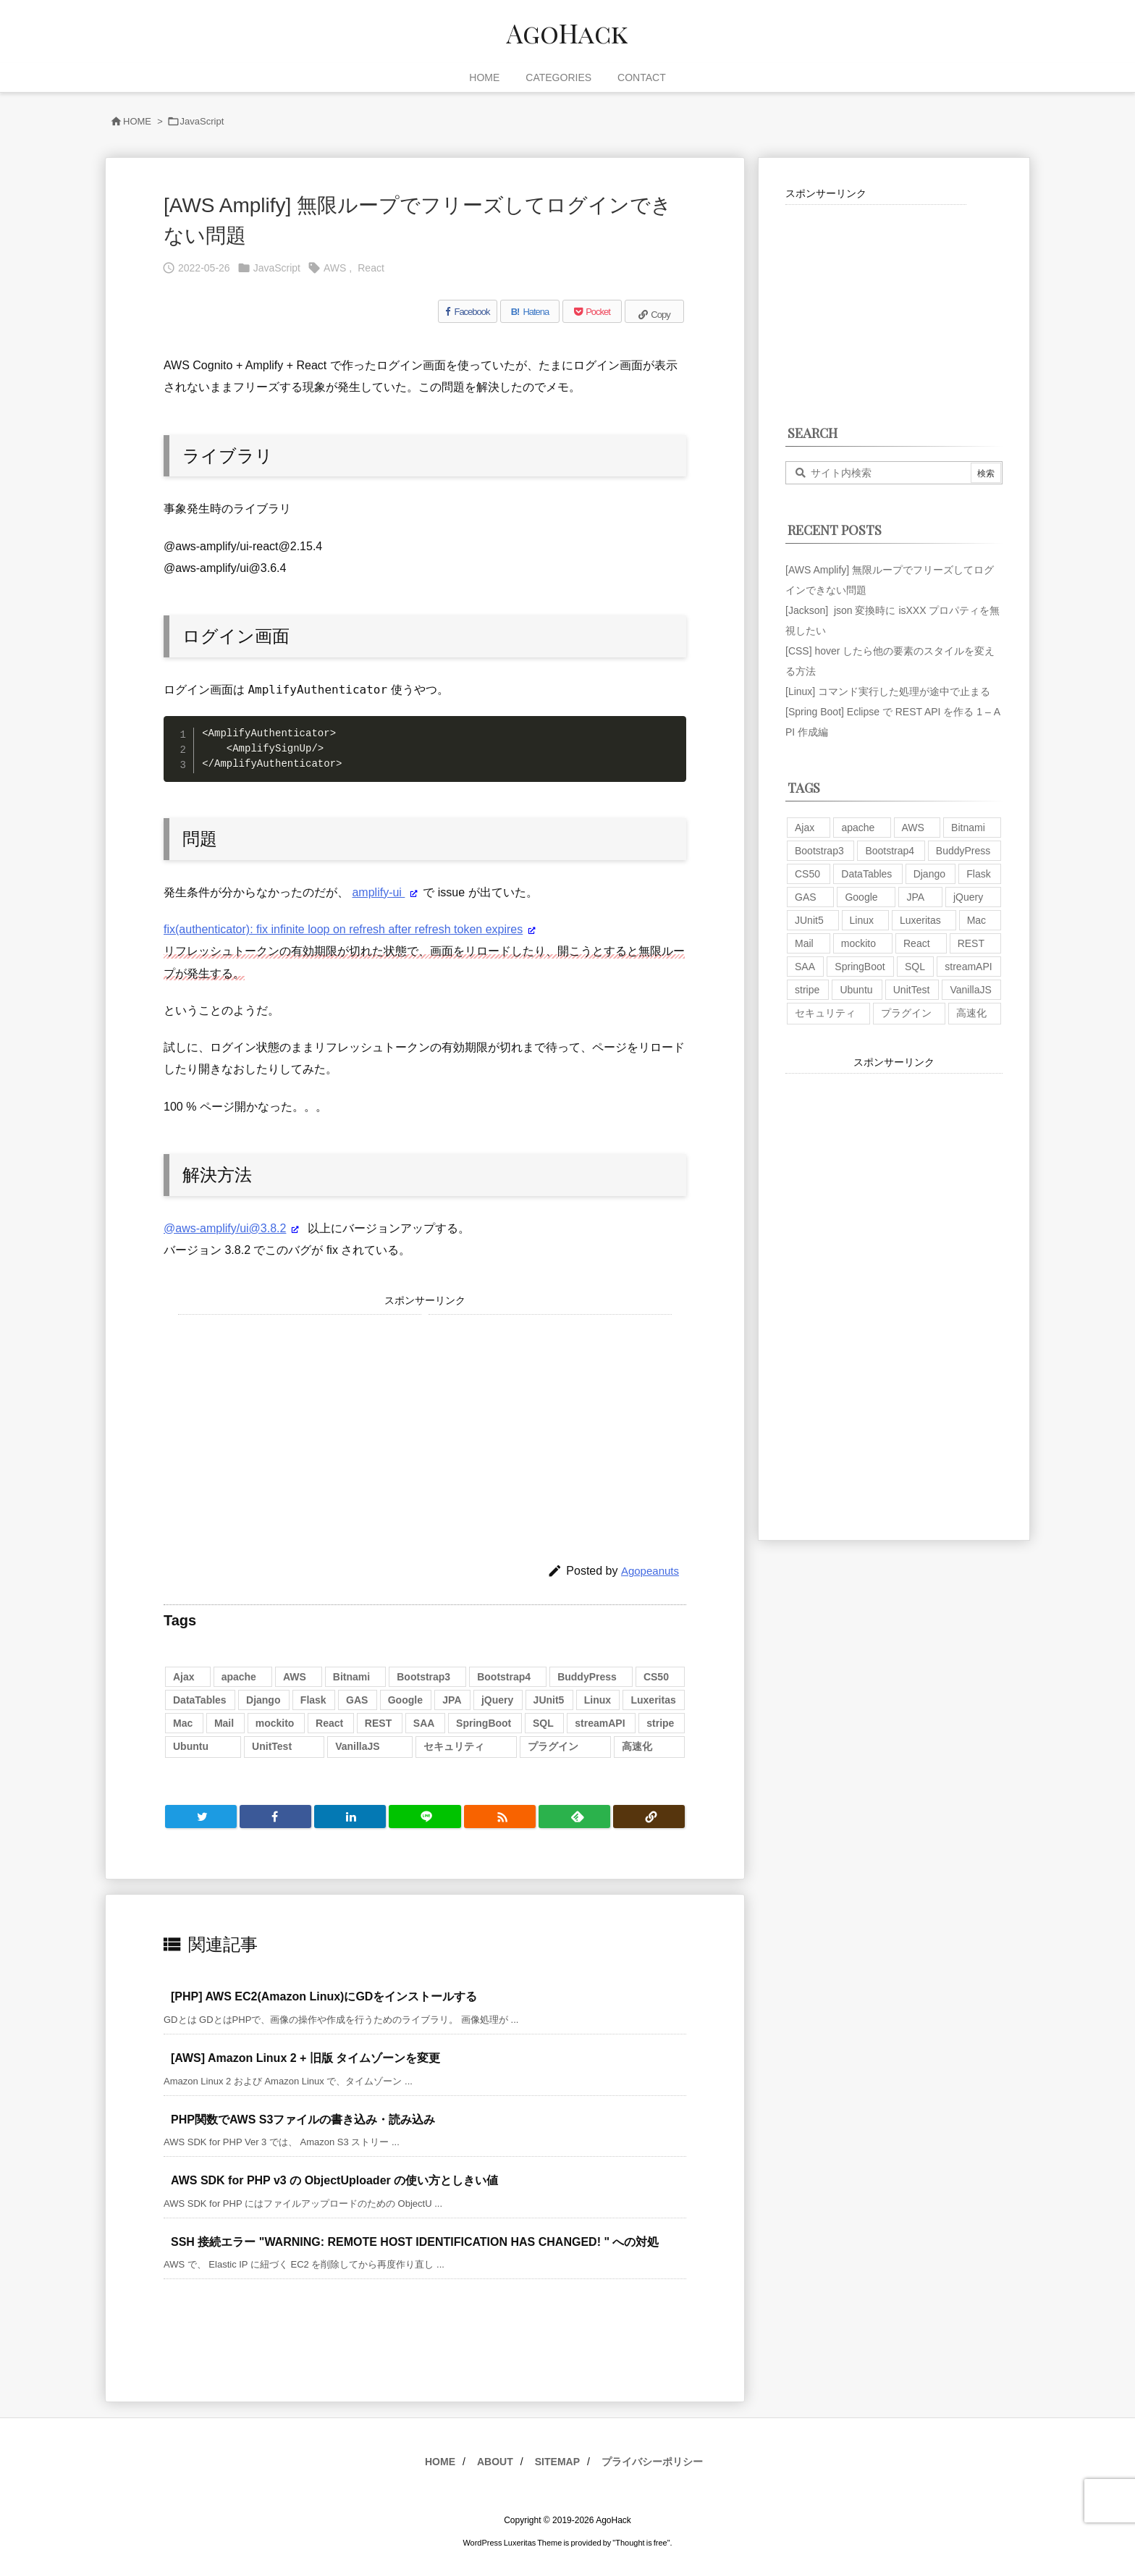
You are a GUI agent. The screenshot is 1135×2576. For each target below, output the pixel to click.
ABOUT (495, 2461)
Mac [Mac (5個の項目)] (183, 1723)
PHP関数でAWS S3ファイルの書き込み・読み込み (303, 2119)
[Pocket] (592, 311)
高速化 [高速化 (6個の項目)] (637, 1746)
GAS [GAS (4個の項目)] (357, 1700)
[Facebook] (467, 311)
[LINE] (424, 1816)
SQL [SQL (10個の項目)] (543, 1723)
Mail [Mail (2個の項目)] (224, 1723)
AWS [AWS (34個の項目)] (294, 1677)
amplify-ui (378, 892)
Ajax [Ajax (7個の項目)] (184, 1677)
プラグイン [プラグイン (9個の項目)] (553, 1746)
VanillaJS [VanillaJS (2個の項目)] (357, 1746)
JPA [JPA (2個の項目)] (451, 1700)
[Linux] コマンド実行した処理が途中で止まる (887, 691)
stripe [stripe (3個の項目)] (660, 1723)
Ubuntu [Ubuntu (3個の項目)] (190, 1746)
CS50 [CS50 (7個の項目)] (656, 1677)
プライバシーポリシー (652, 2461)
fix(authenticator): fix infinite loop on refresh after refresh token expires (343, 929)
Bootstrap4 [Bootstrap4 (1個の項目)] (504, 1677)
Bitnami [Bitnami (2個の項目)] (351, 1677)
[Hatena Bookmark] (530, 311)
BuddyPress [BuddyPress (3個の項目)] (587, 1677)
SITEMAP (557, 2461)
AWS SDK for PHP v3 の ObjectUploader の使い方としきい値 (334, 2180)
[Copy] (654, 311)
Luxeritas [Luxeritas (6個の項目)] (652, 1700)
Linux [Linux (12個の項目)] (597, 1700)
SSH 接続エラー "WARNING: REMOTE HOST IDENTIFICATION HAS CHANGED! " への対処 (415, 2242)
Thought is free (641, 2542)
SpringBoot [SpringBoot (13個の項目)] (483, 1723)
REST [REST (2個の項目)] (378, 1723)
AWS (335, 268)
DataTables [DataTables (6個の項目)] (200, 1700)
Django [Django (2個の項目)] (263, 1700)
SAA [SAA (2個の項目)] (424, 1723)
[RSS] (500, 1816)
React (371, 268)
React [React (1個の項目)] (329, 1723)
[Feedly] (574, 1816)
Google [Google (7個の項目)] (405, 1700)
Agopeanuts (650, 1571)
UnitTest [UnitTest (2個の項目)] (272, 1746)
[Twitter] (201, 1816)
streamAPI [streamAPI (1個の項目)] (600, 1723)
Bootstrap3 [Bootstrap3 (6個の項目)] (423, 1677)
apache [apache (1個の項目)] (238, 1677)
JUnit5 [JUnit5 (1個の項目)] (549, 1700)
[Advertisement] (299, 1416)
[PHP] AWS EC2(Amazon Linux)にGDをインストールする (324, 1996)
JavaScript (202, 121)
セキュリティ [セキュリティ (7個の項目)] (453, 1746)
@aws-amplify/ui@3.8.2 (225, 1228)
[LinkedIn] (350, 1816)
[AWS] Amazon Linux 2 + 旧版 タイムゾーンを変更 (305, 2058)
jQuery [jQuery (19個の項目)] (497, 1700)
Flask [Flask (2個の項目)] (313, 1700)
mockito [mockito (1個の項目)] (275, 1723)
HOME (137, 121)
